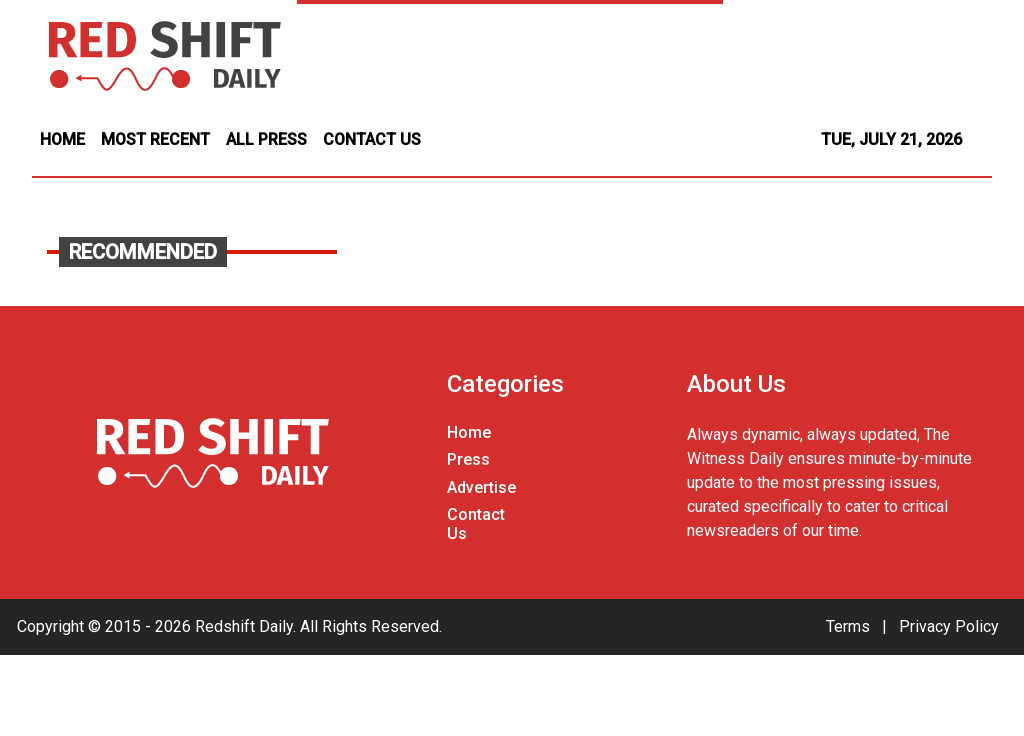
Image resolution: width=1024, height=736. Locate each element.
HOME (62, 139)
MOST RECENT (155, 139)
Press (468, 459)
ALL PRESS (266, 139)
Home (469, 432)
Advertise (481, 487)
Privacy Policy (949, 626)
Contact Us (476, 524)
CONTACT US (372, 139)
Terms (848, 626)
